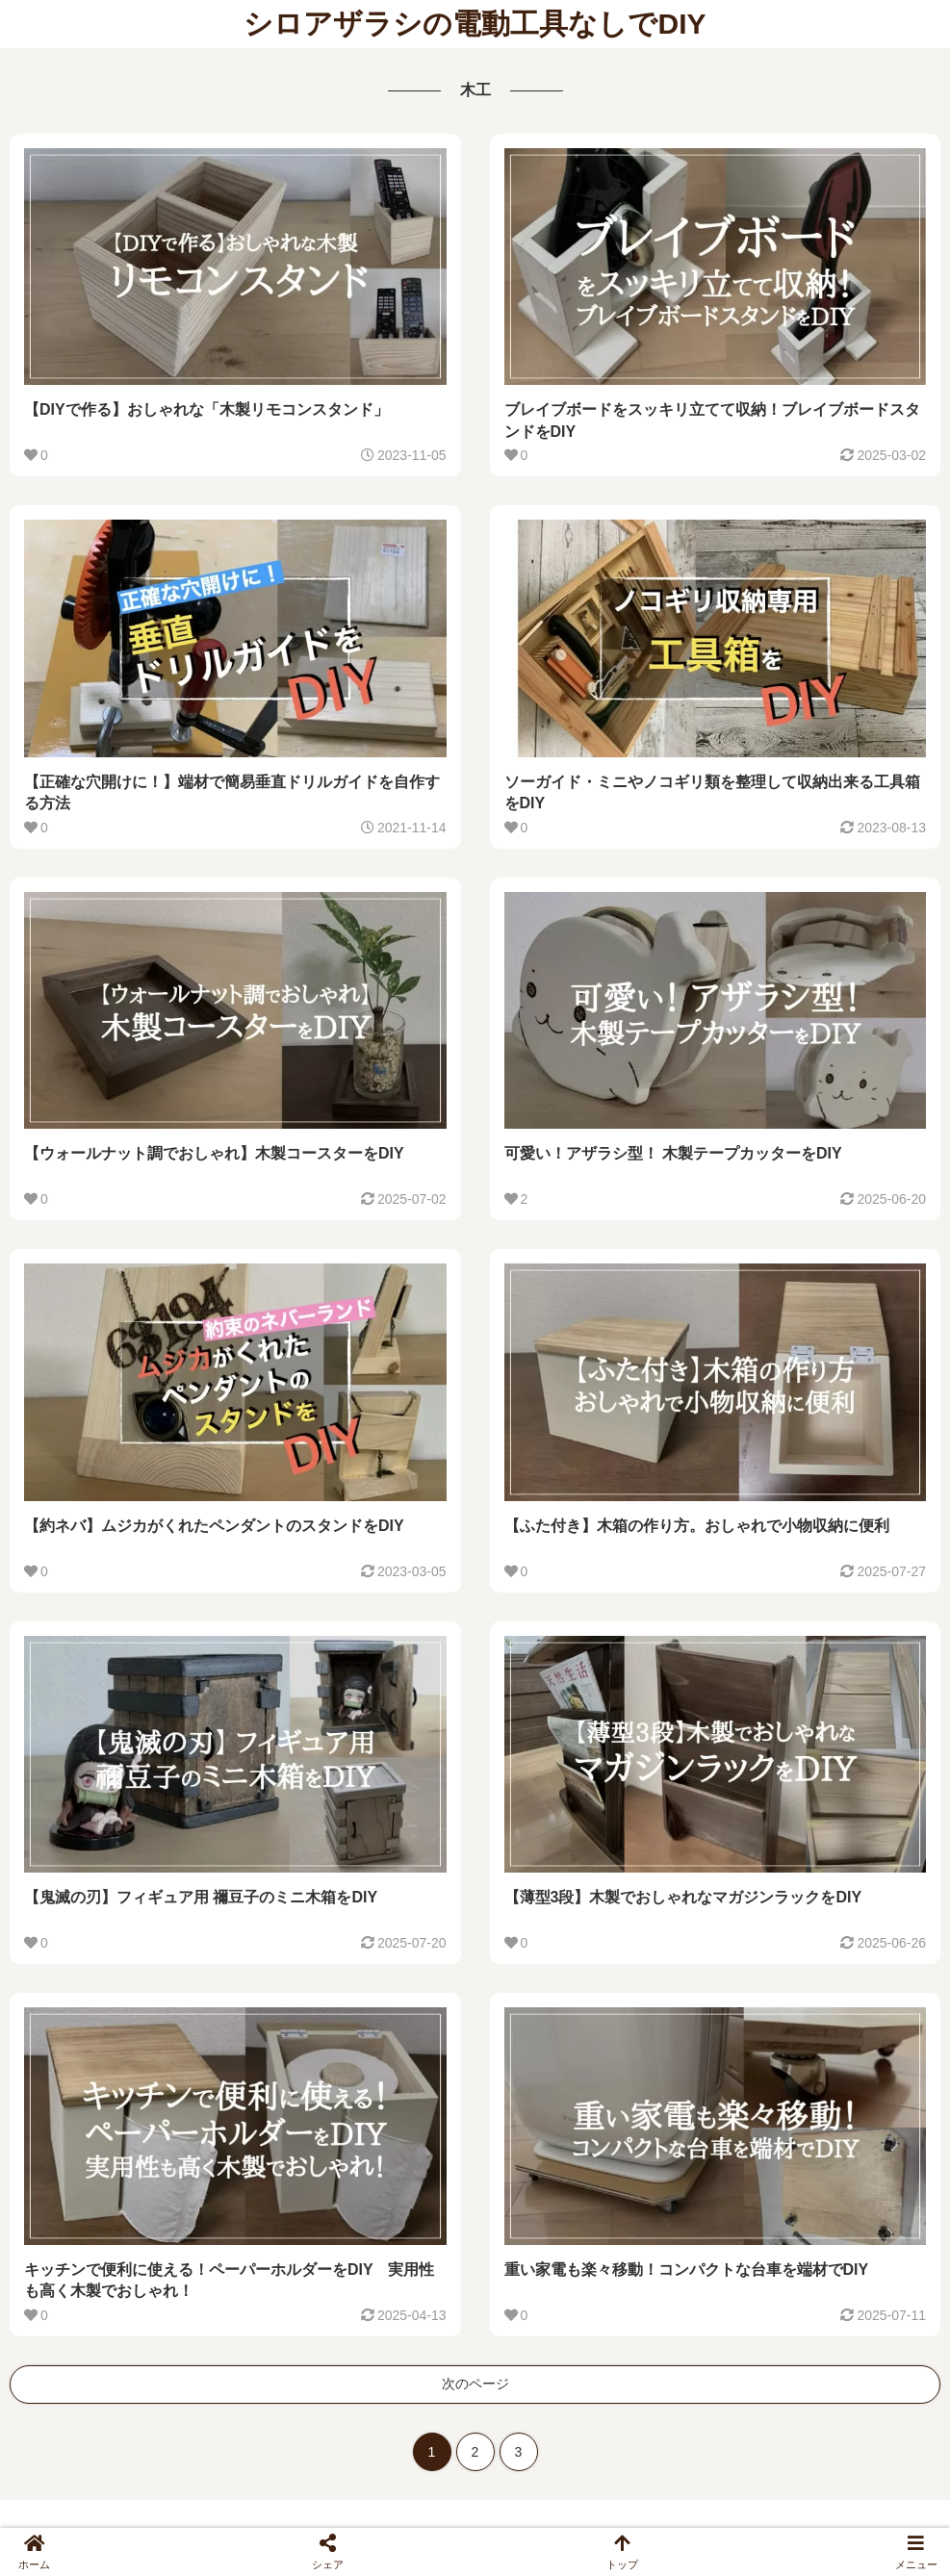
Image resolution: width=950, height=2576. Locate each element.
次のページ (475, 2383)
